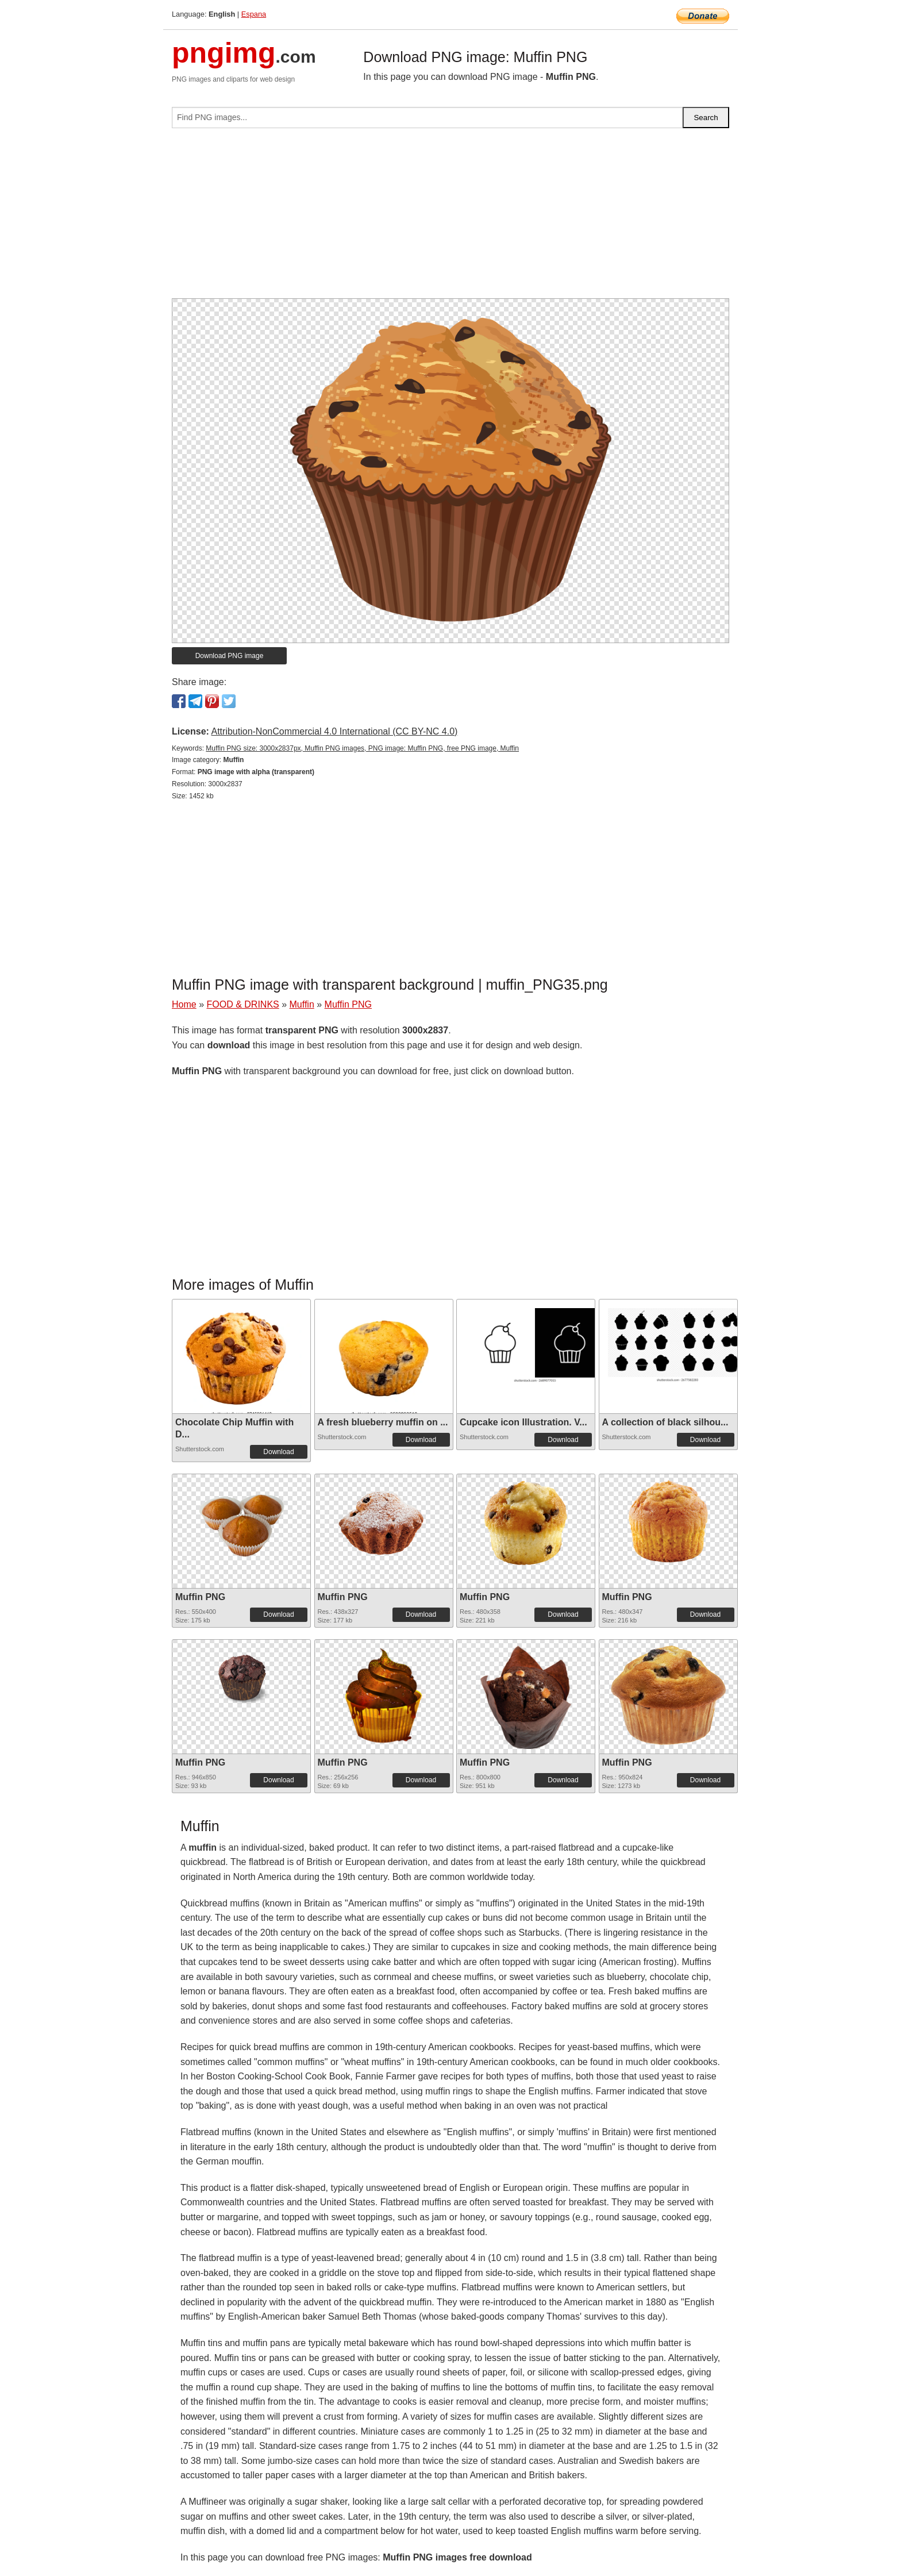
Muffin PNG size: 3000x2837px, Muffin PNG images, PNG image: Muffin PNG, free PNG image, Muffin (362, 748)
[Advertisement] (450, 217)
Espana (253, 14)
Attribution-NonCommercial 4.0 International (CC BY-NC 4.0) (334, 731)
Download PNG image (229, 656)
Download (278, 1452)
